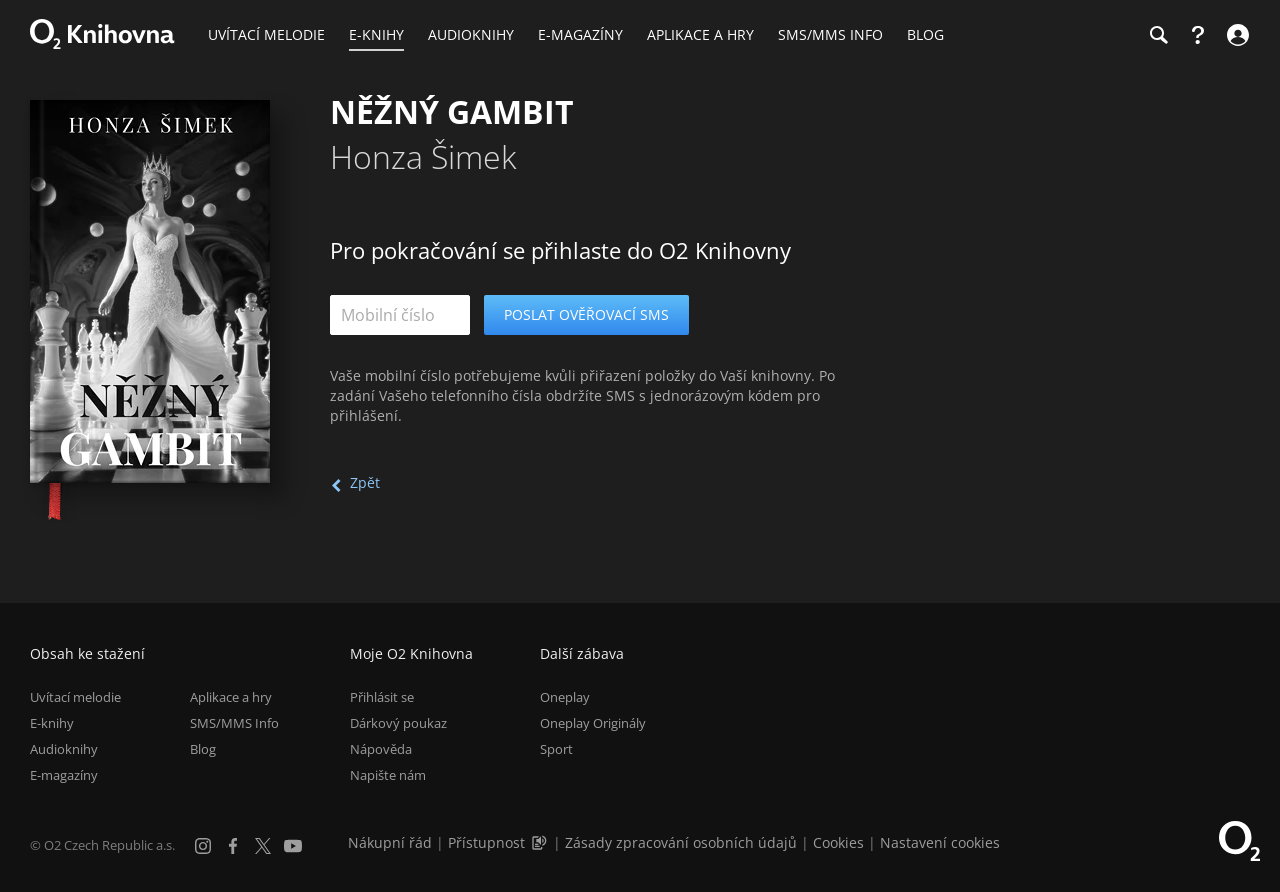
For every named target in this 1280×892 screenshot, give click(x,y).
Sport (556, 749)
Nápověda (381, 749)
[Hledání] (1158, 35)
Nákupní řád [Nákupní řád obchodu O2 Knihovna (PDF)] (390, 842)
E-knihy (52, 723)
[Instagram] (203, 846)
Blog (203, 749)
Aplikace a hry (231, 697)
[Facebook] (233, 846)
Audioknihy (64, 749)
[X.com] (263, 846)
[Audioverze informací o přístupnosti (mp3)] (541, 842)
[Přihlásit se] (1235, 35)
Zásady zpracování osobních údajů (681, 842)
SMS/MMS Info (234, 723)
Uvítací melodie (75, 697)
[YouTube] (293, 846)
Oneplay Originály (593, 723)
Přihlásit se (382, 697)
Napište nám (388, 775)
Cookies (838, 842)
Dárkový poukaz (398, 723)
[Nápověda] (1198, 35)
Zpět (365, 482)
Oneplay (565, 697)
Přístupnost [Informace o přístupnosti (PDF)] (486, 842)
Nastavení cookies (940, 842)
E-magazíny (64, 775)
